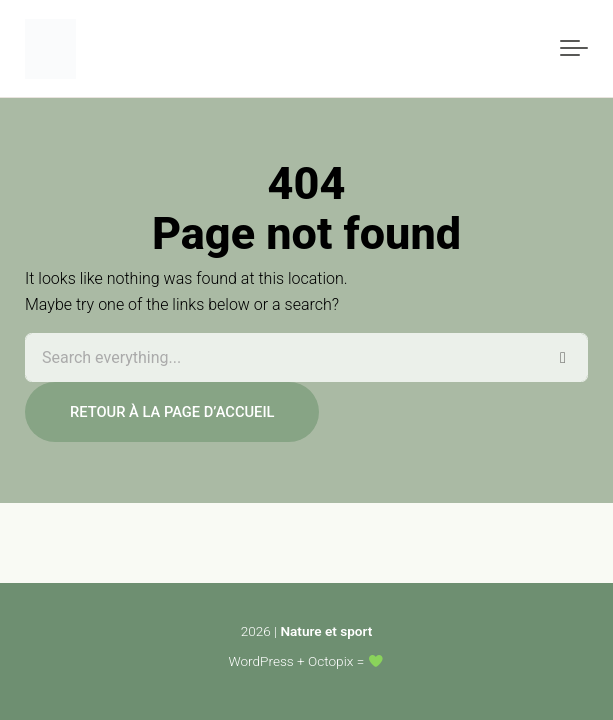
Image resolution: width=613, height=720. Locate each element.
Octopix (330, 661)
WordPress (261, 661)
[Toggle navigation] (574, 49)
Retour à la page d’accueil (172, 412)
